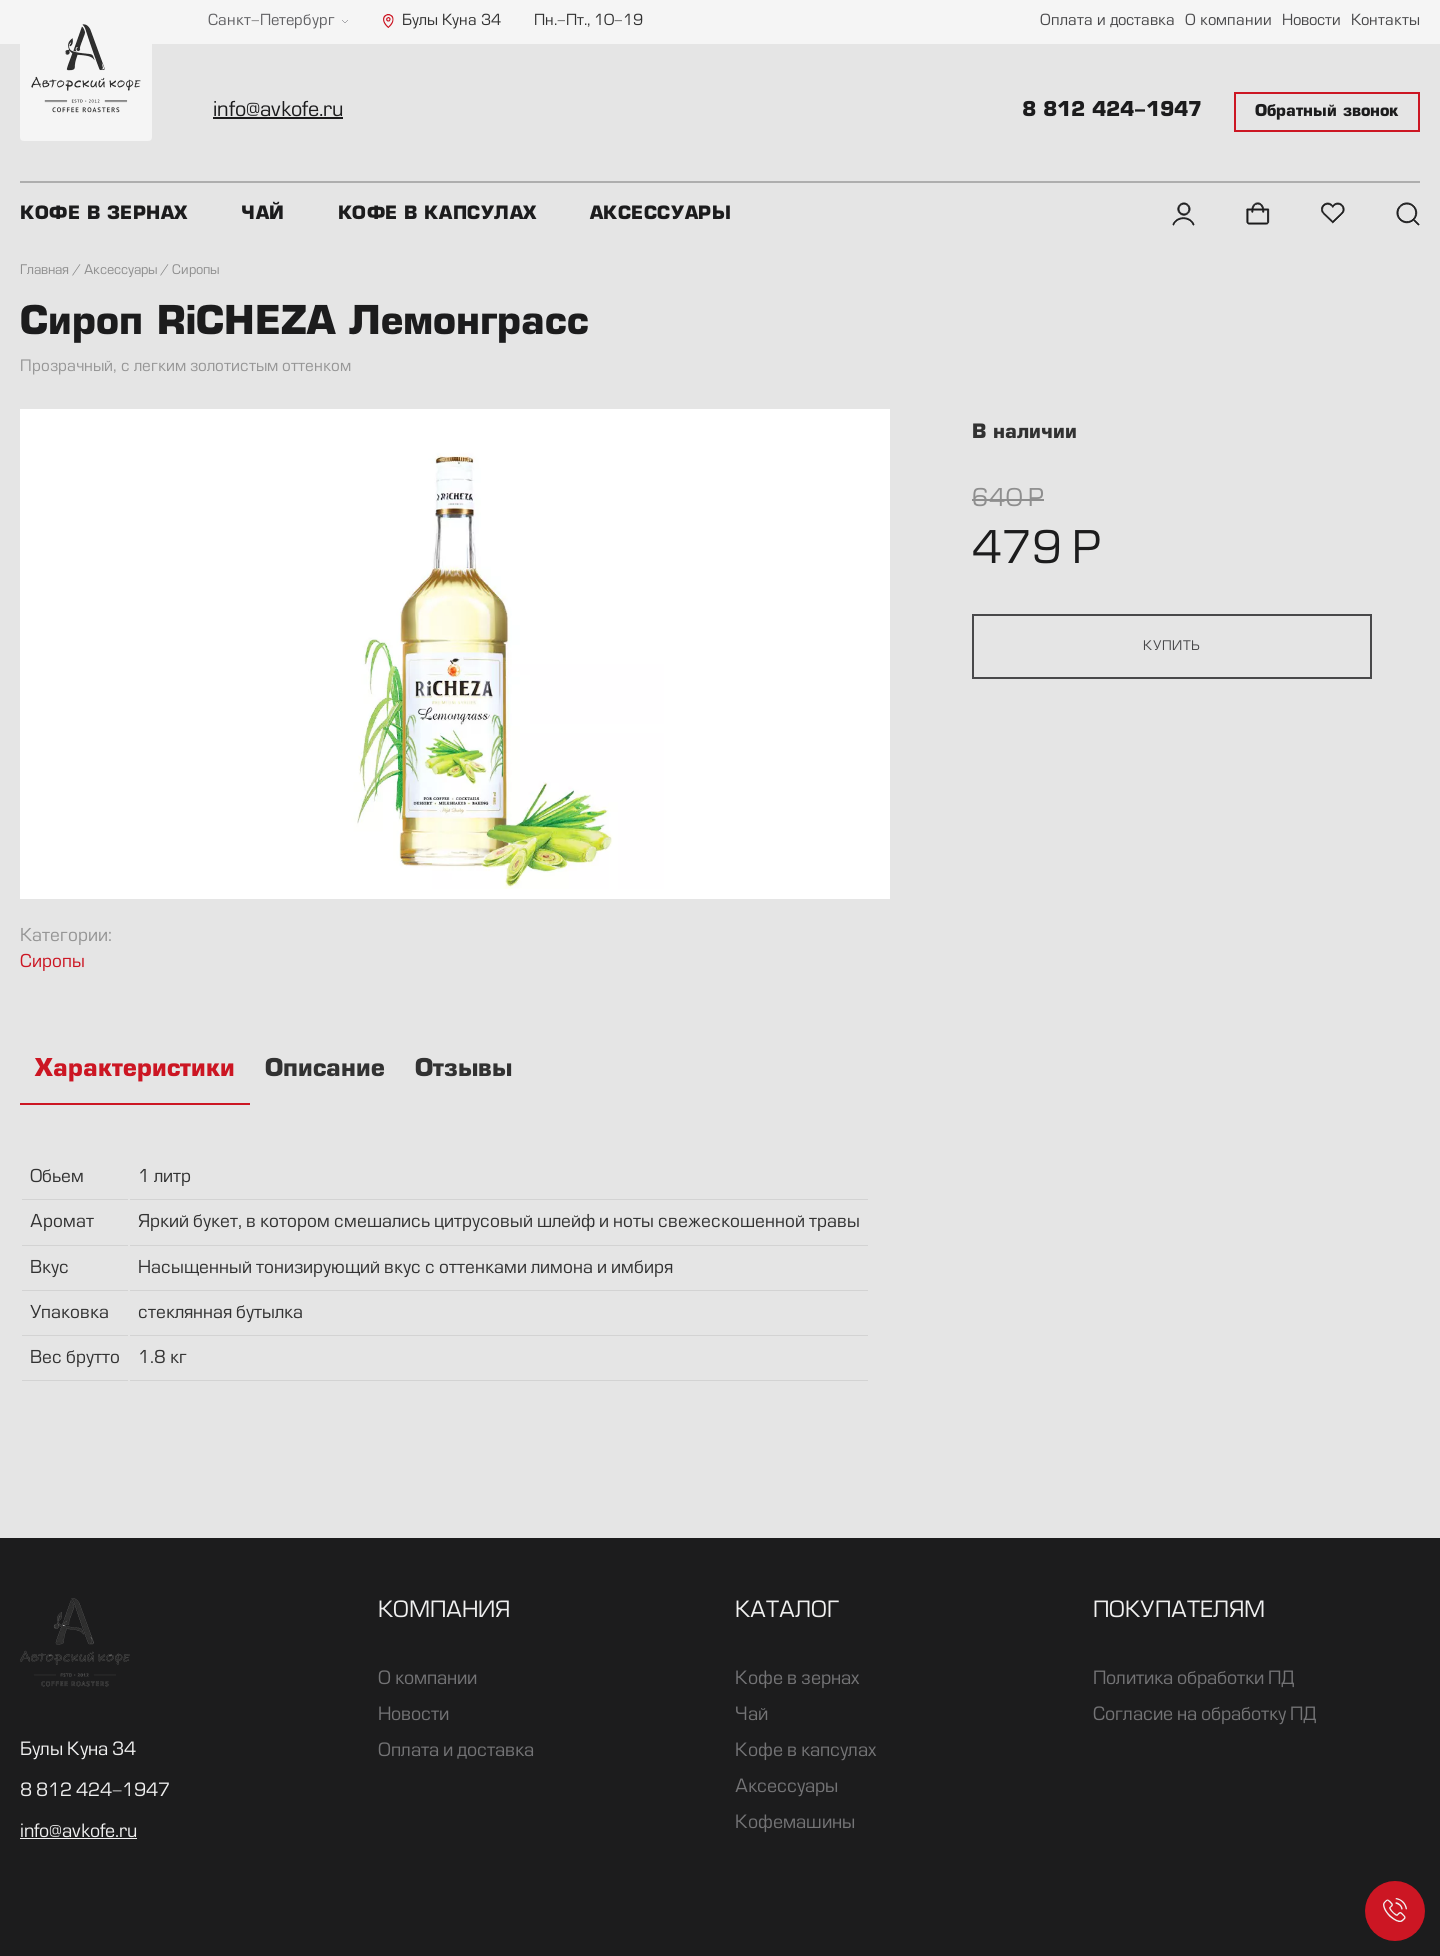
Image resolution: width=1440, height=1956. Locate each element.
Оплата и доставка (1107, 21)
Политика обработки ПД (1193, 1679)
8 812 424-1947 (1112, 111)
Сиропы (52, 962)
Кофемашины (795, 1823)
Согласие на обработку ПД (1204, 1715)
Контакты (1385, 21)
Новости (1311, 21)
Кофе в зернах (104, 214)
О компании (1228, 21)
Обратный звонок (1327, 112)
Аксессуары (660, 214)
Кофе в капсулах (437, 214)
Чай (263, 214)
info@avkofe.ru (278, 111)
